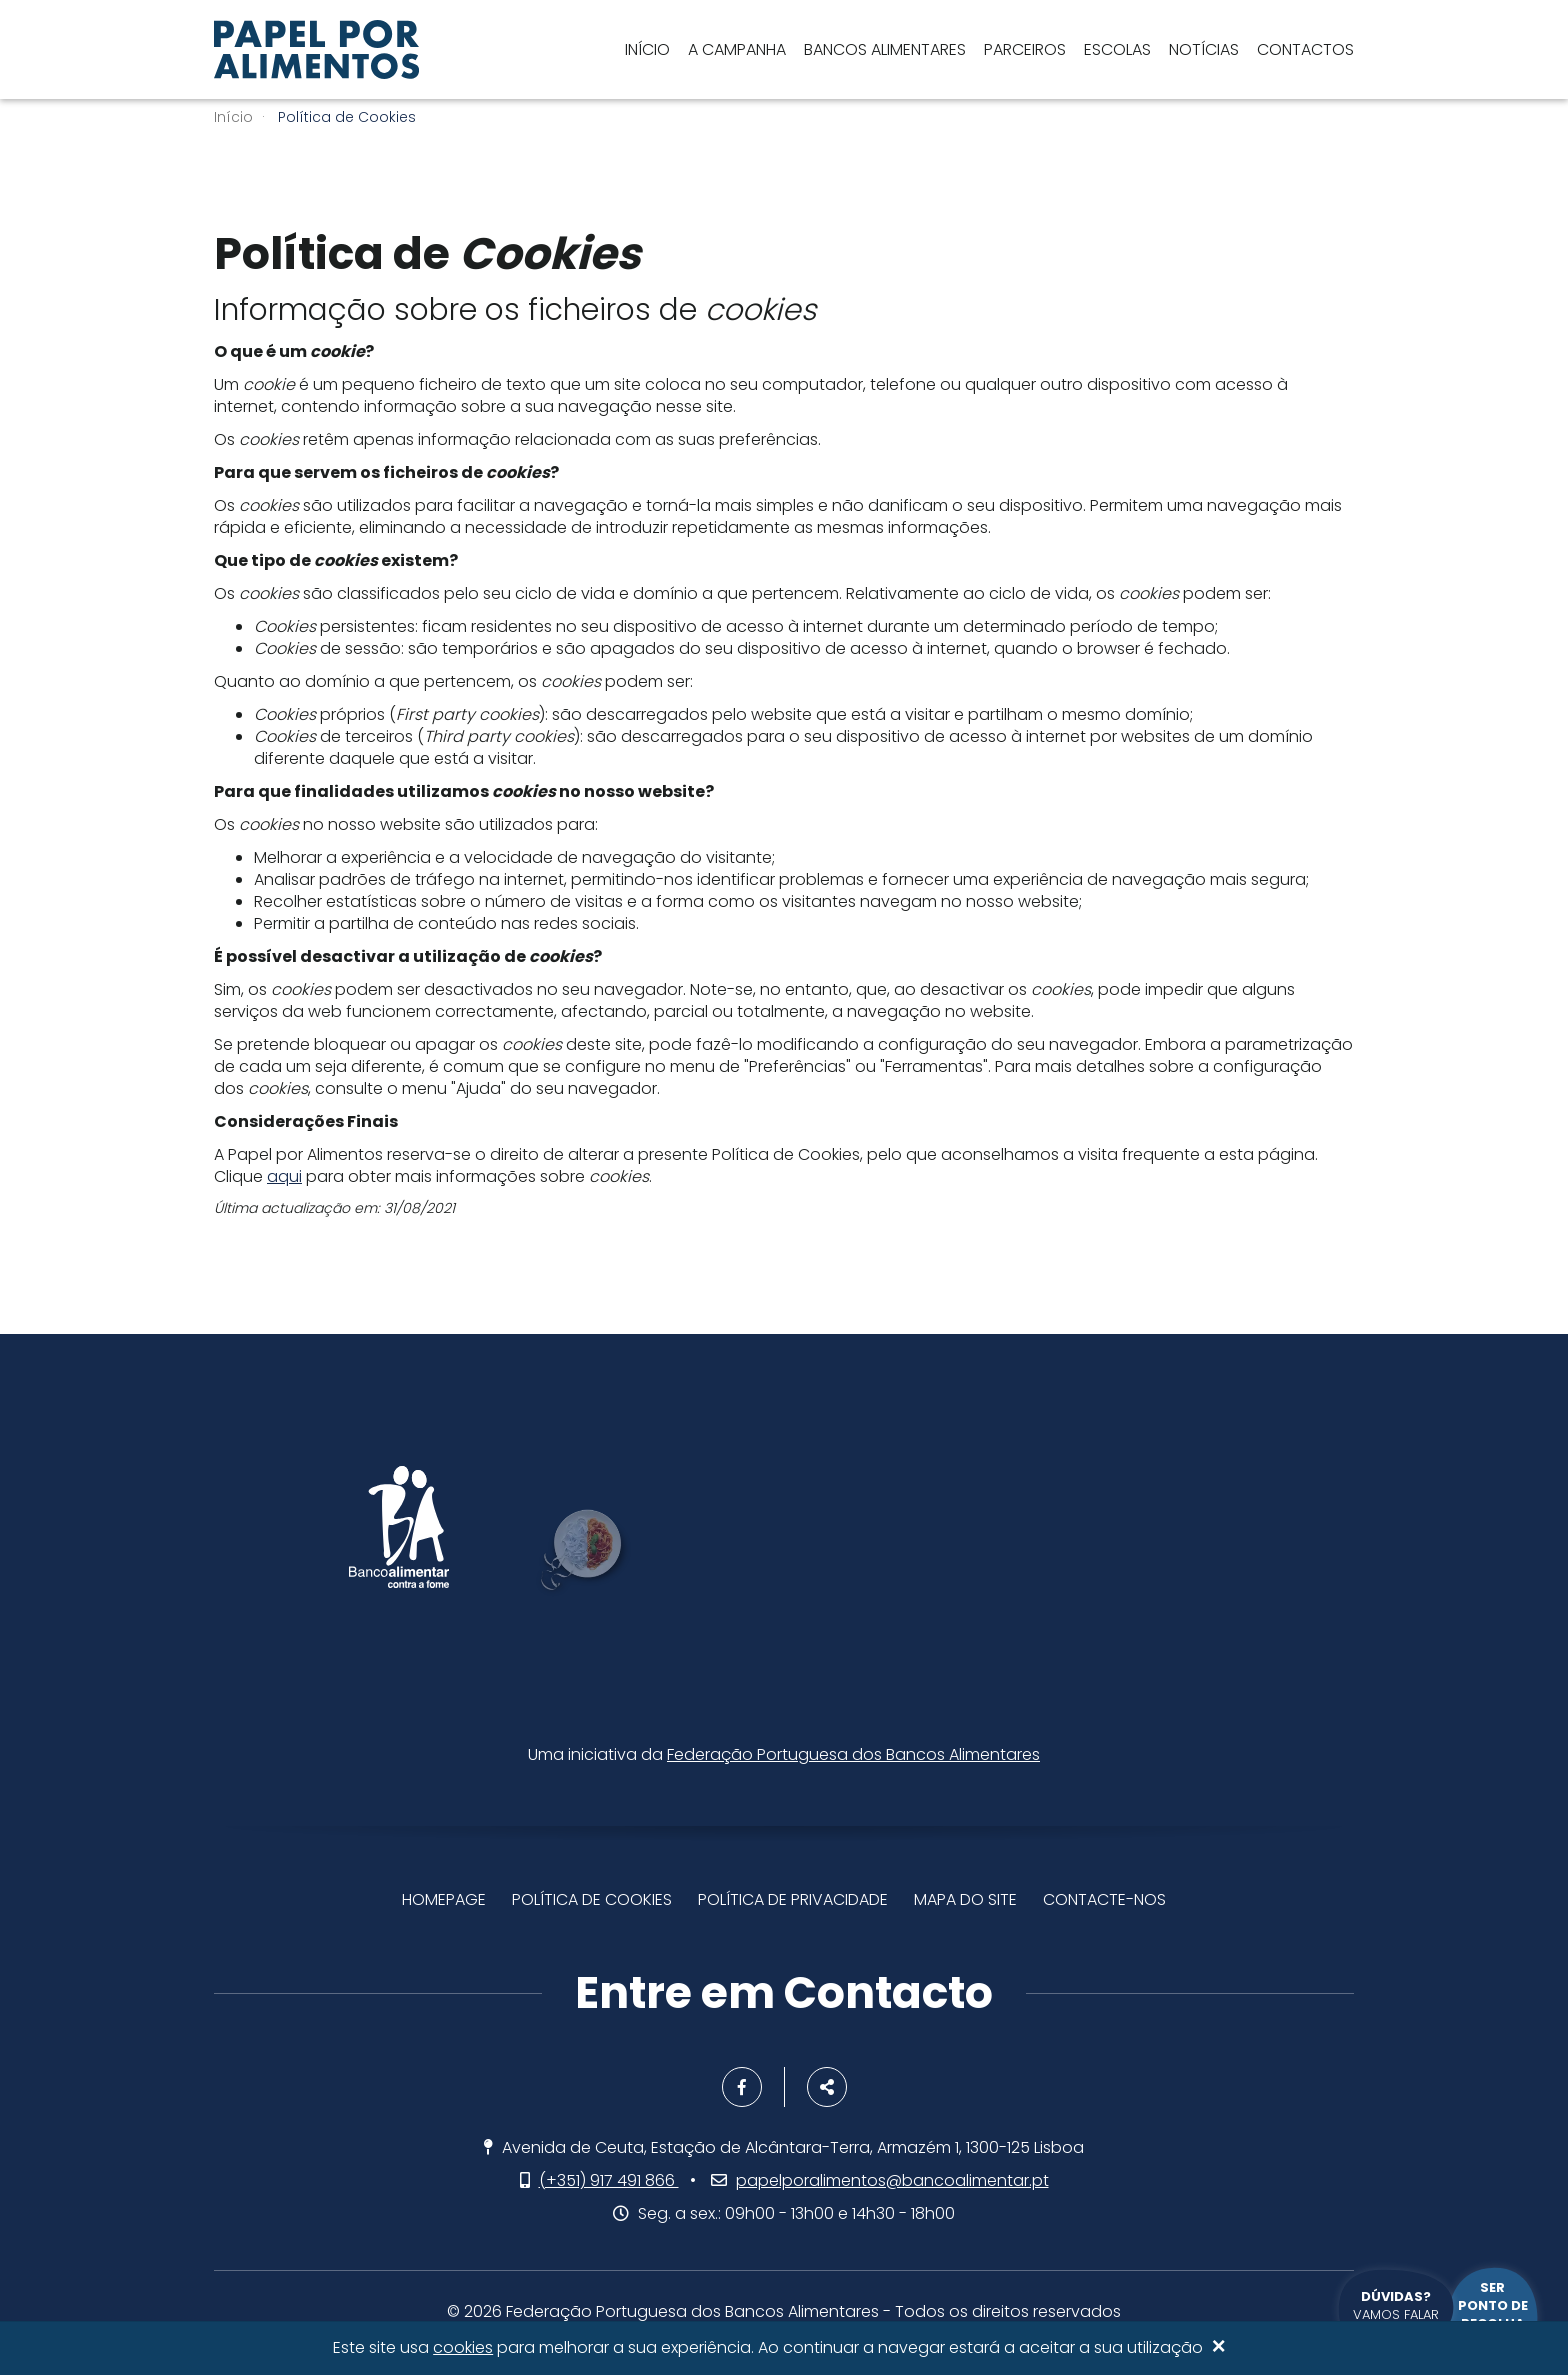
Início (647, 49)
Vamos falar (1396, 2306)
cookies (463, 2348)
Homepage (444, 1899)
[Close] (1219, 2348)
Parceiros (1025, 49)
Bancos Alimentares (885, 49)
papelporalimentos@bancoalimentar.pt (892, 2180)
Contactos (1305, 49)
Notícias (1204, 49)
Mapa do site (965, 1899)
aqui (284, 1176)
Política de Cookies (592, 1899)
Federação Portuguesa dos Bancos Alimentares (853, 1754)
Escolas (1117, 49)
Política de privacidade (793, 1899)
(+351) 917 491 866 (609, 2180)
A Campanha (737, 49)
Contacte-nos (1104, 1899)
